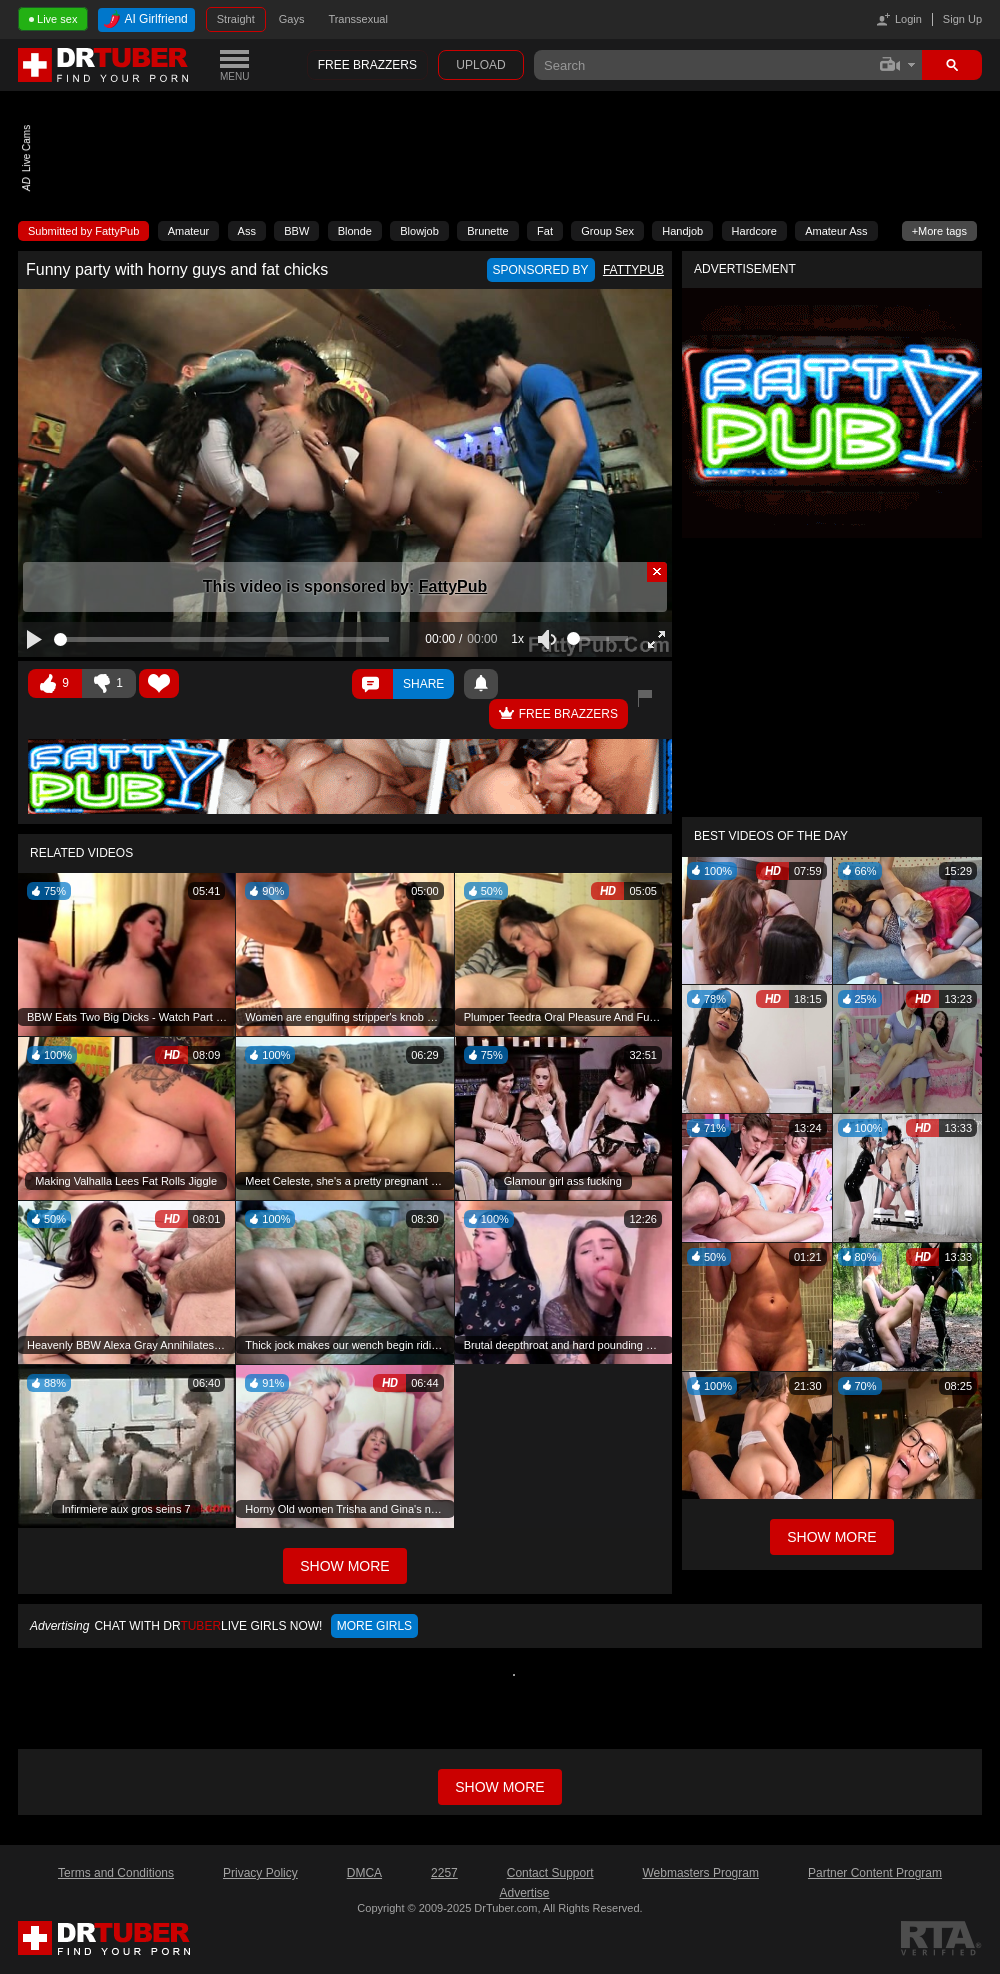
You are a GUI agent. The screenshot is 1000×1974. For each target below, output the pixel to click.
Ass (247, 231)
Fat (545, 231)
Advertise (524, 1893)
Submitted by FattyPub (83, 231)
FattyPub (453, 586)
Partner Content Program (875, 1873)
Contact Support (550, 1873)
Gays (292, 19)
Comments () (372, 684)
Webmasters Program (700, 1873)
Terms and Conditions (116, 1873)
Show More (831, 1537)
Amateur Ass (836, 231)
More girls (374, 1626)
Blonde (355, 231)
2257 (444, 1873)
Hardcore (754, 231)
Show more (499, 1787)
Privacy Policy (260, 1873)
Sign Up (962, 19)
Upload (480, 65)
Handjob (682, 231)
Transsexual (358, 19)
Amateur (189, 231)
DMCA (364, 1873)
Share (423, 684)
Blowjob (419, 231)
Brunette (488, 231)
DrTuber (104, 65)
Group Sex (607, 231)
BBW (296, 231)
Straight (236, 19)
